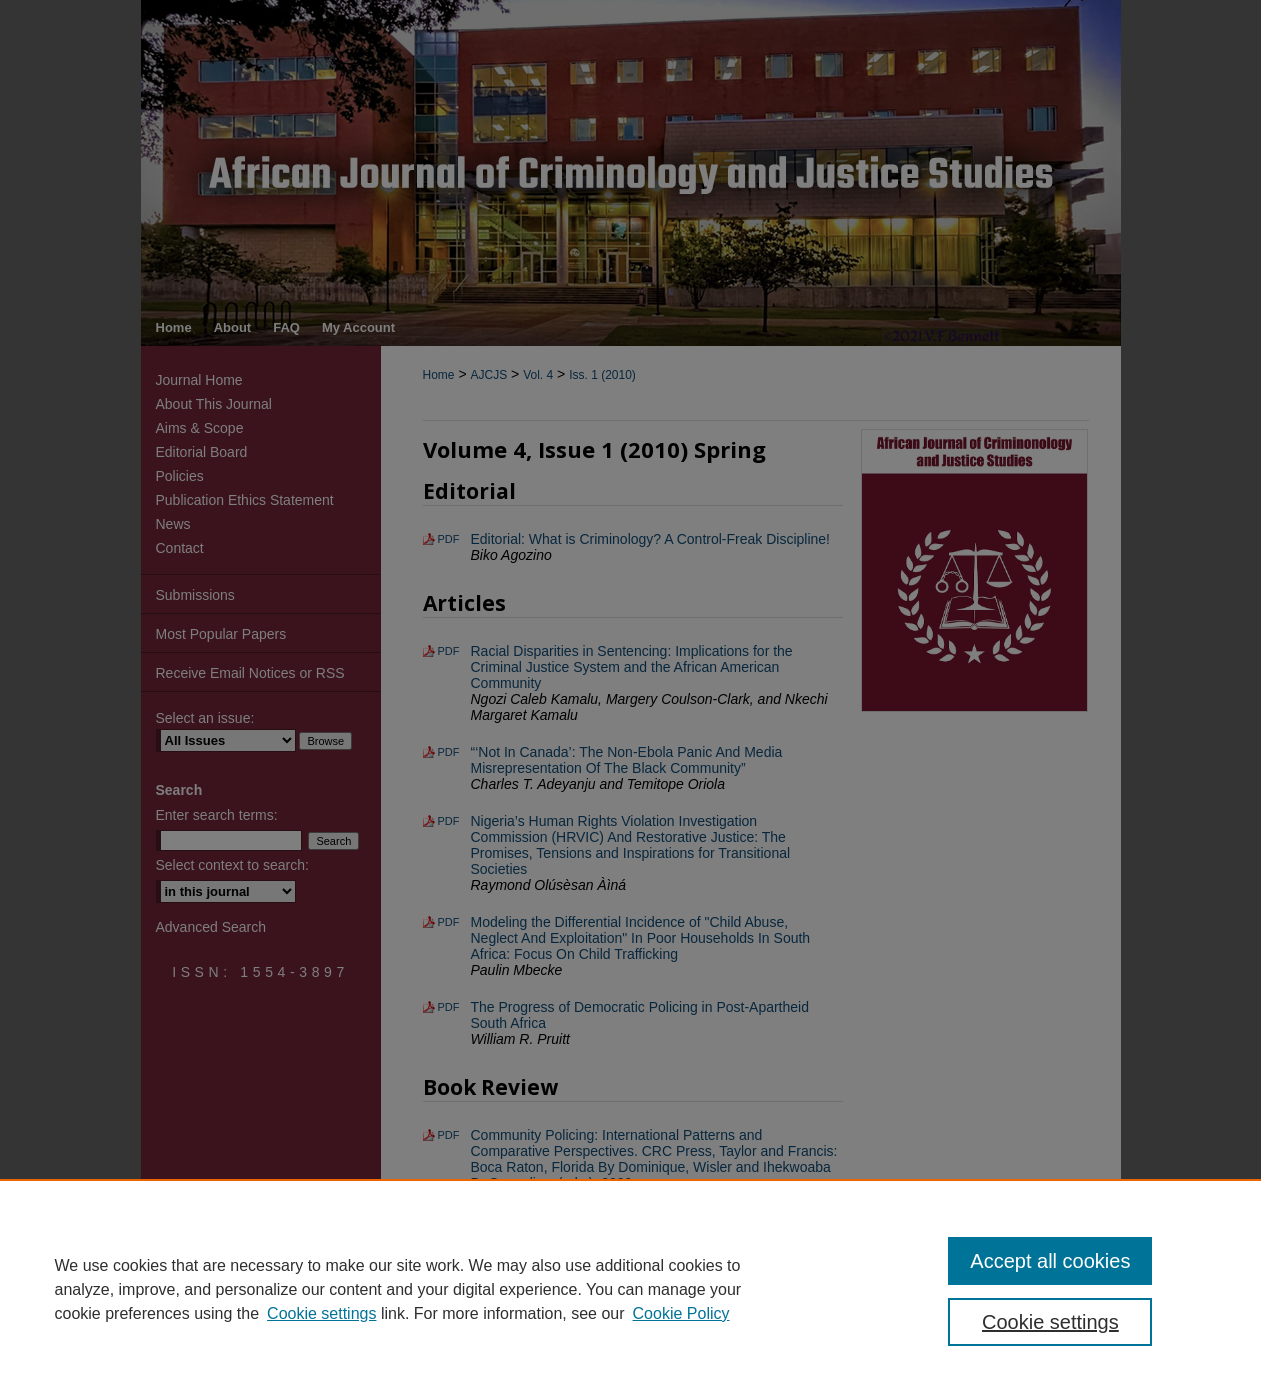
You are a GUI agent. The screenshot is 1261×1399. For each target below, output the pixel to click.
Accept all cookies (1050, 1261)
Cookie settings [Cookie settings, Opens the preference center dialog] (1050, 1322)
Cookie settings (321, 1313)
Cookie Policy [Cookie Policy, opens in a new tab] (681, 1313)
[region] (630, 1289)
